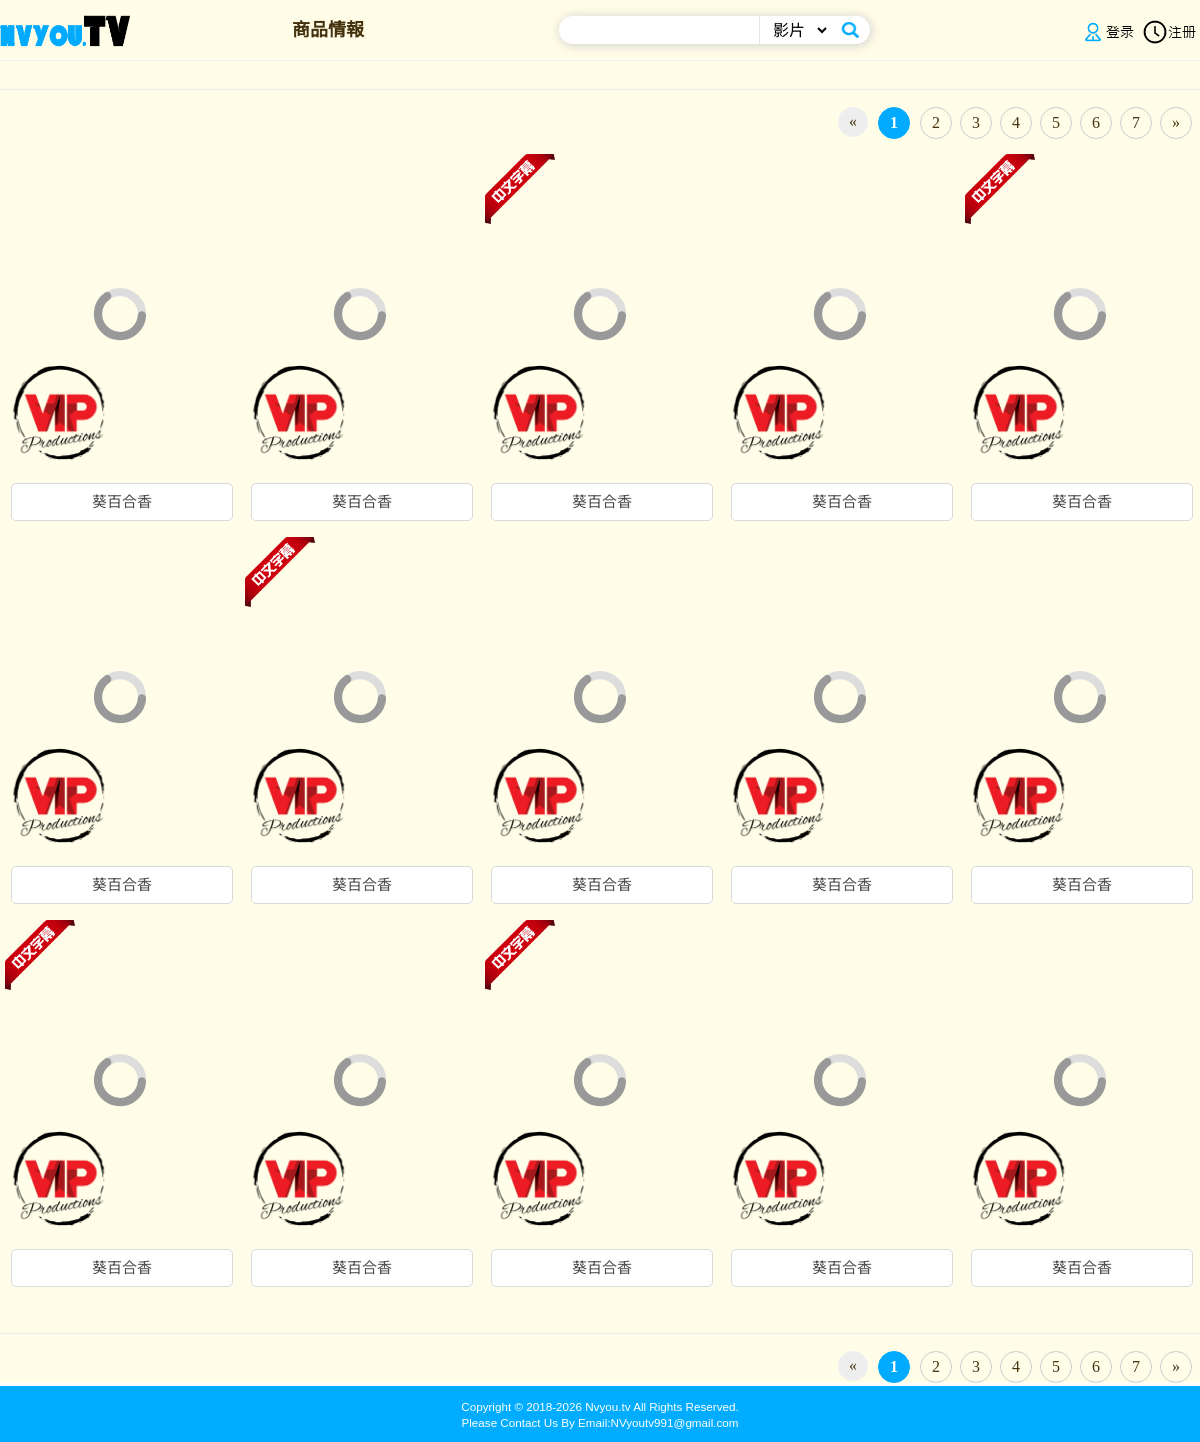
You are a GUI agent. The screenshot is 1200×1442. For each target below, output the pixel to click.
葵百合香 (122, 502)
